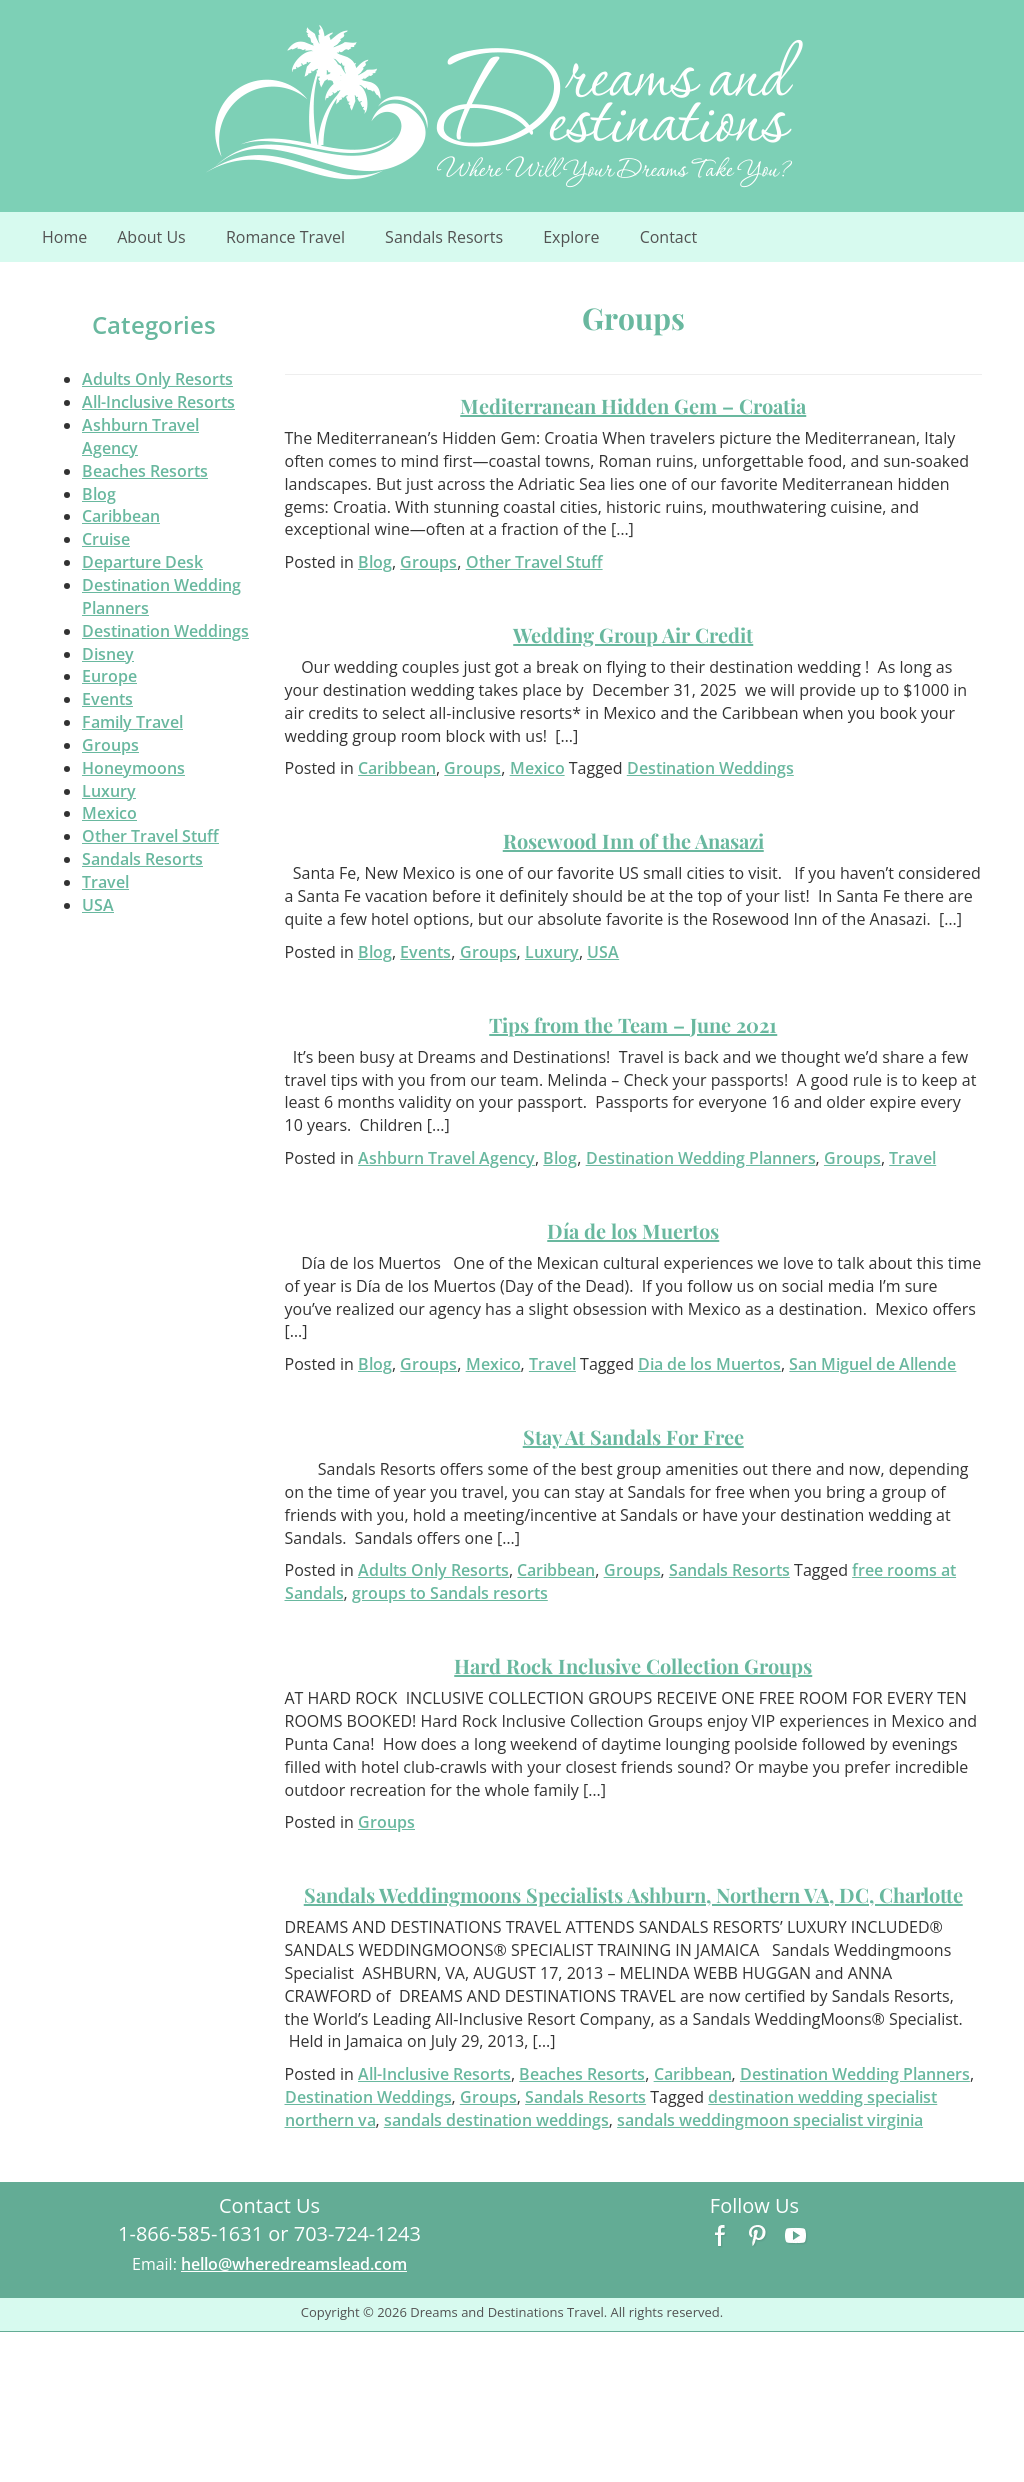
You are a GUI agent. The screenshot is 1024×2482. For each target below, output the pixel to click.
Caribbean (121, 516)
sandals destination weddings (496, 2120)
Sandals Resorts (455, 243)
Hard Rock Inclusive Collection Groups (633, 1665)
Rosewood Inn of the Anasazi (633, 840)
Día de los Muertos (633, 1230)
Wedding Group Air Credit (633, 634)
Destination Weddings (165, 631)
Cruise (106, 539)
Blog (99, 494)
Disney (108, 654)
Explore (582, 243)
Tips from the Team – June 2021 (633, 1024)
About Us (162, 243)
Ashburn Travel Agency (446, 1158)
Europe (109, 676)
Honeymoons (133, 768)
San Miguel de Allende (872, 1364)
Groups (110, 745)
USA (98, 905)
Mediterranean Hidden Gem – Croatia (633, 405)
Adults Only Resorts (157, 379)
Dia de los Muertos (709, 1364)
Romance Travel (297, 243)
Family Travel (132, 722)
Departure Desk (142, 562)
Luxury (109, 791)
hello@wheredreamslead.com (294, 2264)
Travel (105, 882)
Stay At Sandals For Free (633, 1436)
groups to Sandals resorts (450, 1593)
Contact (668, 237)
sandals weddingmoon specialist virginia (770, 2120)
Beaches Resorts (145, 471)
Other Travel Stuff (150, 836)
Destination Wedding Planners (701, 1158)
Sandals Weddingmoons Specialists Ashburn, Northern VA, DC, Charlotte (633, 1894)
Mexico (109, 813)
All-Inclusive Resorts (158, 402)
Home (64, 237)
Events (107, 699)
